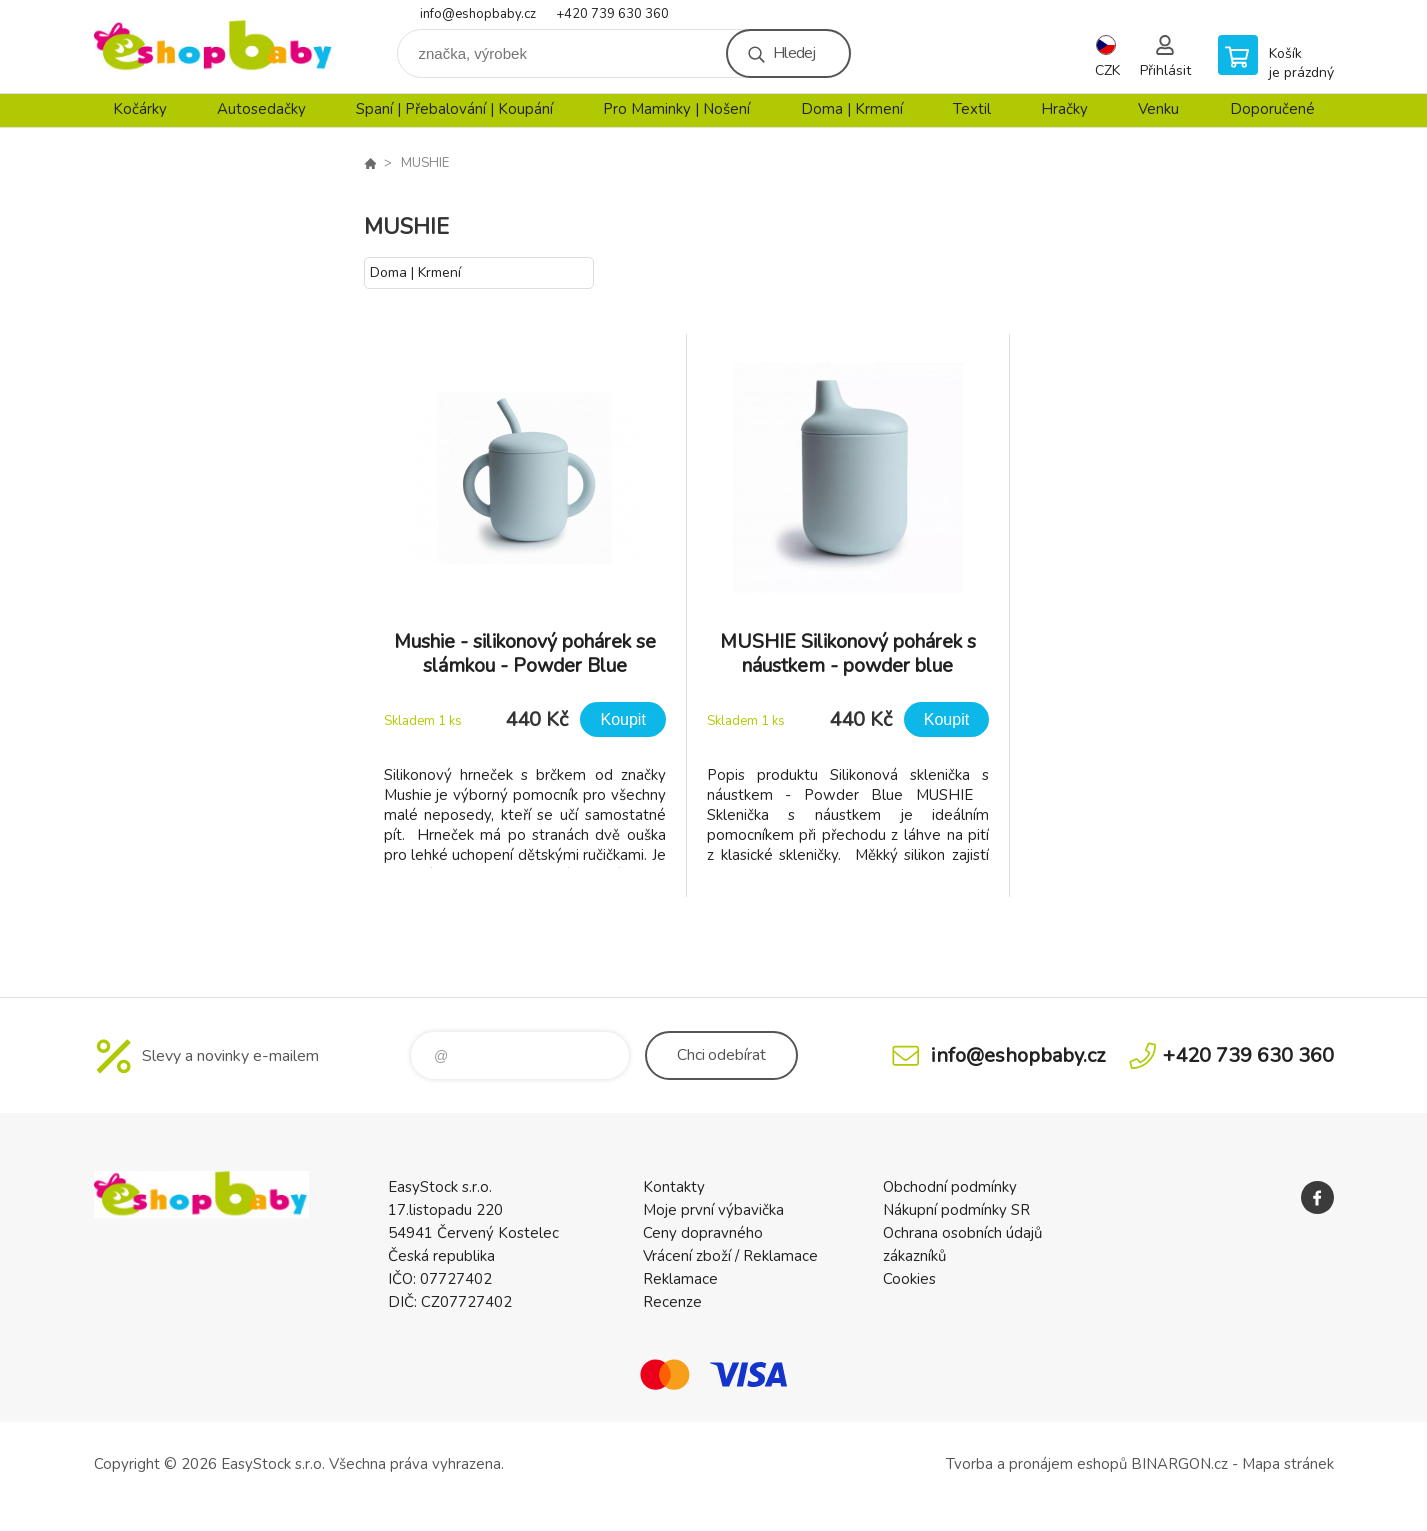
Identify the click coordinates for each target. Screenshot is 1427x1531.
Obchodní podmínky (950, 1187)
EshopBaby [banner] (214, 46)
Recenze (672, 1302)
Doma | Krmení (852, 109)
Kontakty (674, 1187)
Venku (1158, 109)
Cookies (909, 1279)
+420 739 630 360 (612, 14)
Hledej (794, 53)
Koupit (622, 719)
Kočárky (140, 109)
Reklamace (680, 1279)
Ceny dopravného (703, 1233)
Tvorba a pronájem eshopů (1036, 1464)
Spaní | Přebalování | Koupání (454, 109)
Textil (972, 109)
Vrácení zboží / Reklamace (730, 1256)
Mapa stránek (1288, 1464)
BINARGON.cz (1179, 1464)
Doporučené (1272, 109)
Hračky (1064, 109)
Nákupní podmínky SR (956, 1210)
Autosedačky (261, 109)
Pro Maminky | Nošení (676, 109)
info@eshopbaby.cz (478, 14)
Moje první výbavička (713, 1210)
